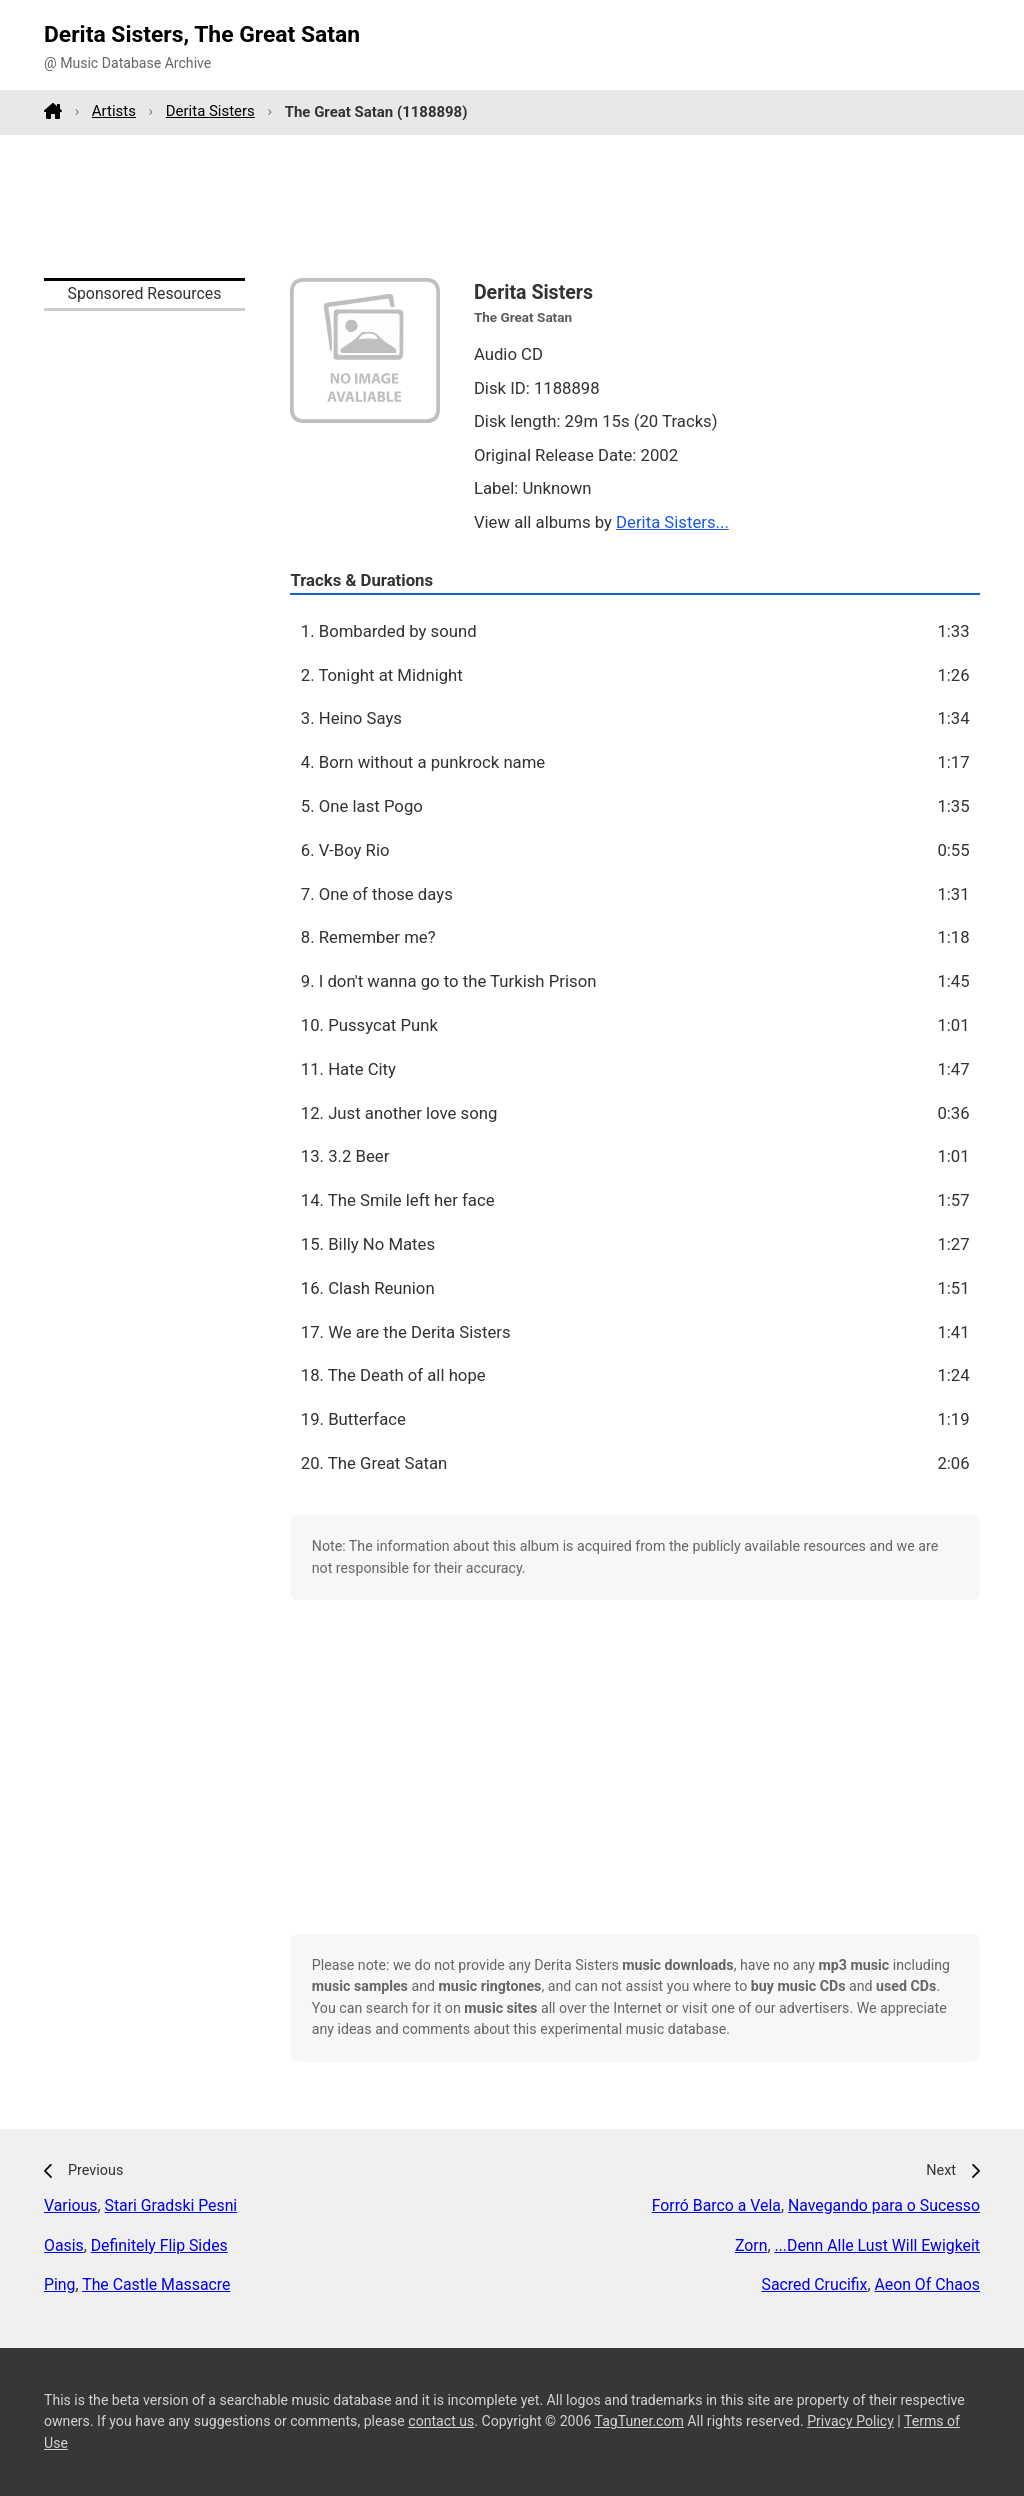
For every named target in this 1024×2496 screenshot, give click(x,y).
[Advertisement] (512, 206)
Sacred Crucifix (814, 2284)
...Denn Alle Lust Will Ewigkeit (878, 2245)
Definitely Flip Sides (159, 2245)
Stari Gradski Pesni (171, 2205)
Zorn (751, 2245)
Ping (59, 2284)
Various (70, 2205)
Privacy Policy (850, 2421)
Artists (114, 111)
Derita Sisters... (672, 522)
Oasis (64, 2245)
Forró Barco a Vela (716, 2205)
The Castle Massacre (156, 2284)
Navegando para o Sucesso (884, 2205)
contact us (441, 2421)
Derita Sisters (210, 111)
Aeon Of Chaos (927, 2284)
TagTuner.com (639, 2421)
